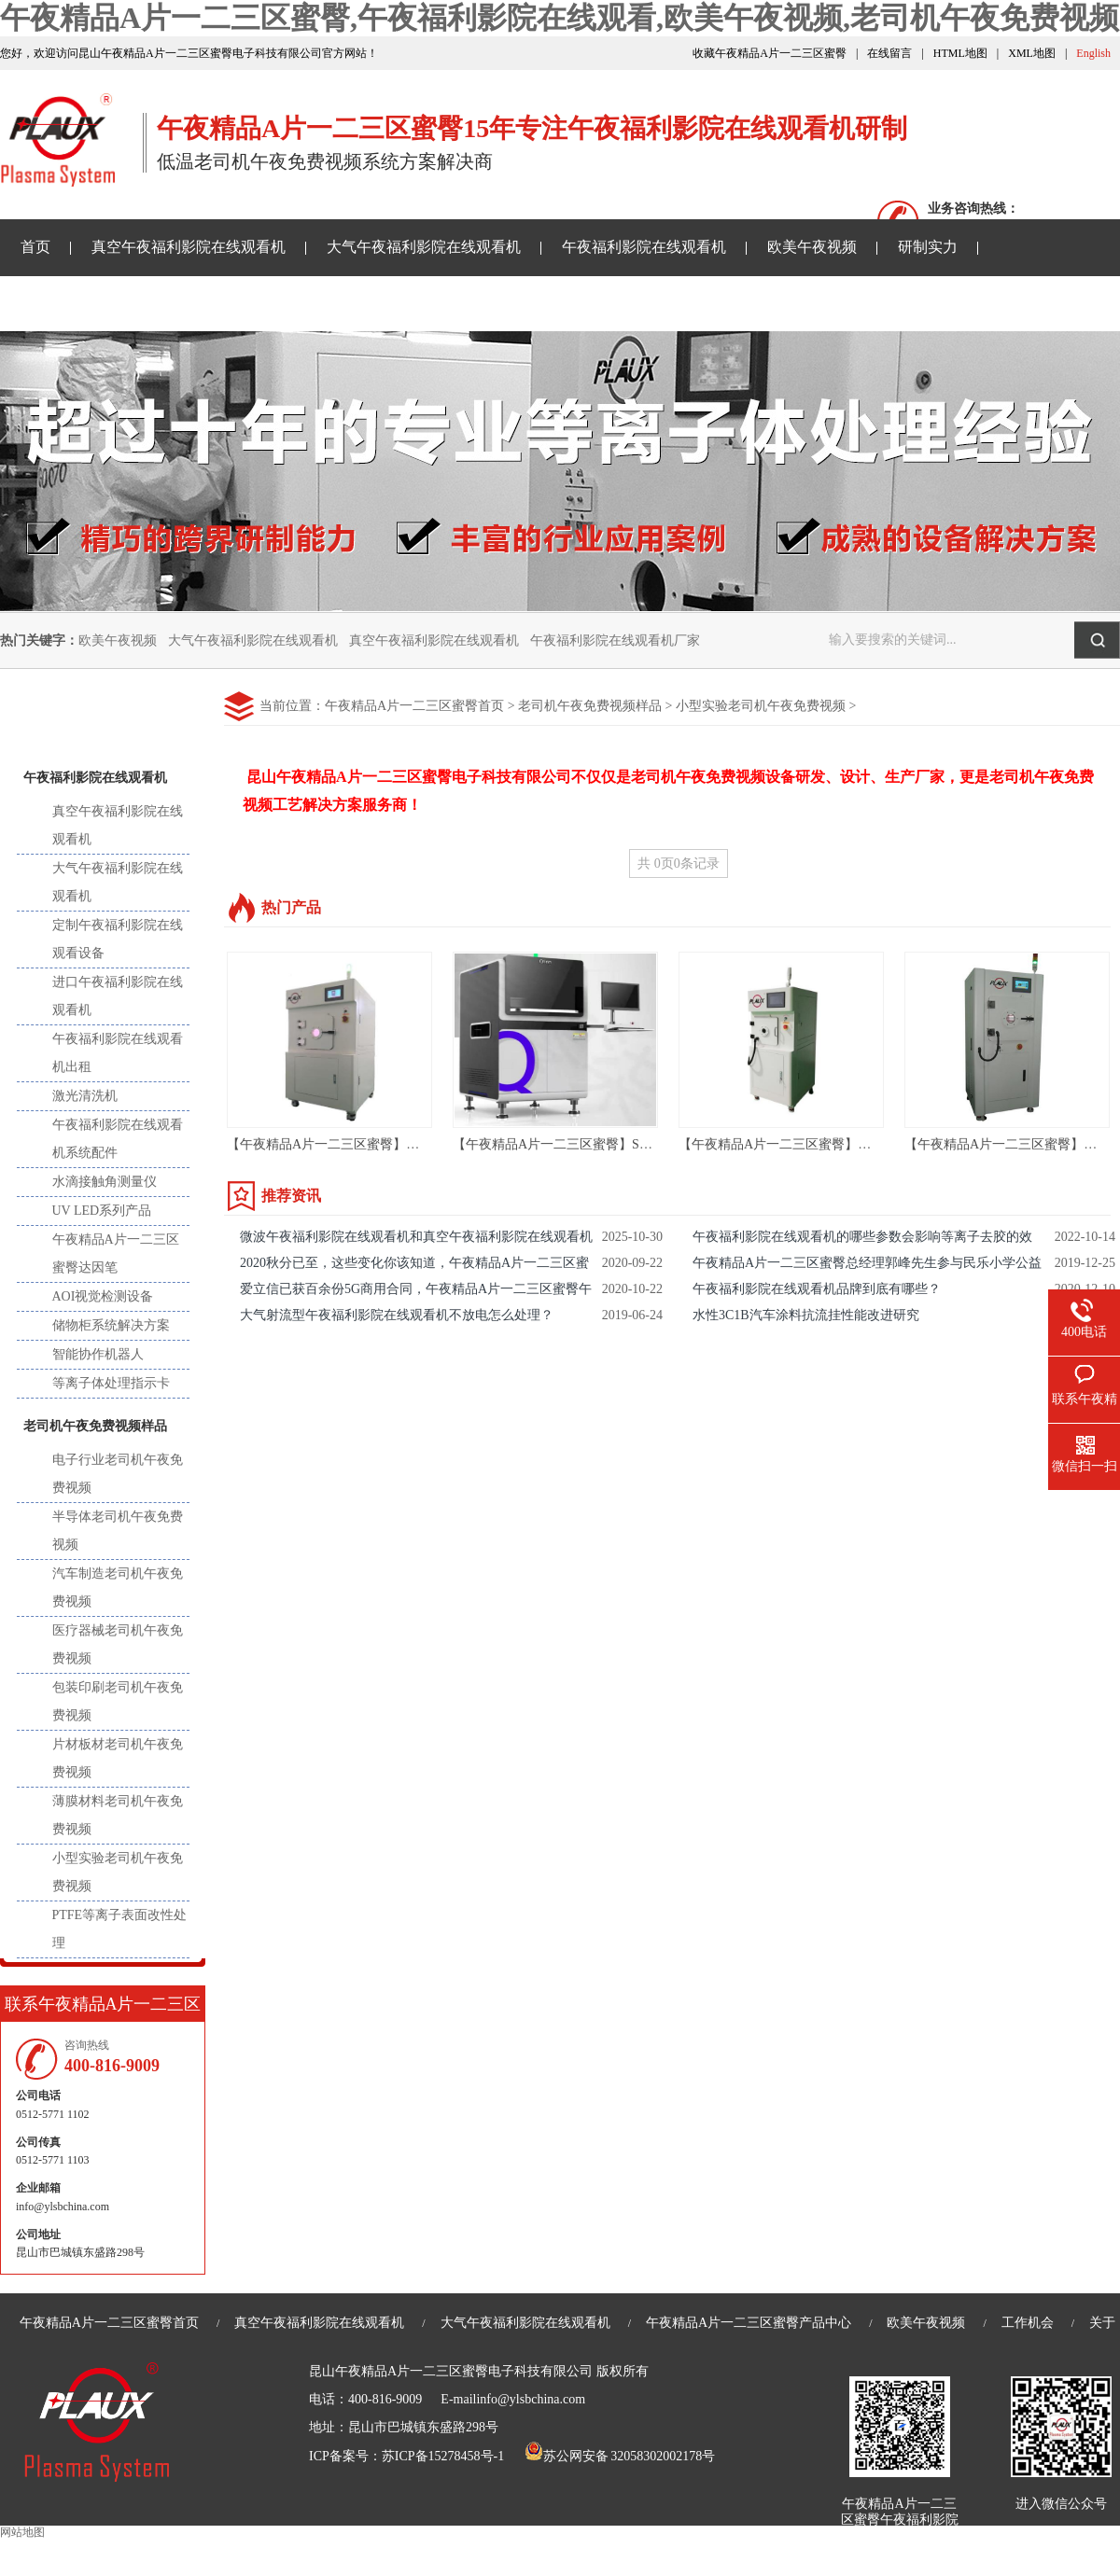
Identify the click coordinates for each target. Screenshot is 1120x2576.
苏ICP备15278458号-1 (443, 2456)
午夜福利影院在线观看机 (644, 247)
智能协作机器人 (98, 1354)
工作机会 (1027, 2323)
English (1093, 53)
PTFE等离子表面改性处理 (120, 1929)
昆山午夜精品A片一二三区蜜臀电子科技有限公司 (451, 2371)
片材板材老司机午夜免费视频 (117, 1758)
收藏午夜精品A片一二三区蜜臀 (770, 53)
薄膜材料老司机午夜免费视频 (117, 1815)
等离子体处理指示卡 (111, 1383)
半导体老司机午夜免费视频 (117, 1531)
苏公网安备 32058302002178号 (620, 2456)
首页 (35, 247)
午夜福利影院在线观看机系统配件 (117, 1139)
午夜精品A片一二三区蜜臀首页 (414, 706)
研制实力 (928, 247)
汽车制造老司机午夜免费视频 (117, 1587)
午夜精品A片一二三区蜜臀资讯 (123, 303)
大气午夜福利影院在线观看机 (424, 247)
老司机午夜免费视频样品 (349, 303)
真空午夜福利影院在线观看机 (188, 247)
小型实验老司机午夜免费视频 (761, 706)
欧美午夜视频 (812, 247)
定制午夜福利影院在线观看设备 (117, 939)
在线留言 (889, 53)
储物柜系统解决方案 (111, 1325)
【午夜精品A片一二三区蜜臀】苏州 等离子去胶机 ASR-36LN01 (409, 1144)
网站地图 (22, 2532)
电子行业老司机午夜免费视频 (117, 1474)
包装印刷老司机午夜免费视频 (117, 1701)
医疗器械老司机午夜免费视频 (117, 1644)
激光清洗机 (85, 1096)
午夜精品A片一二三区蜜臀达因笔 (115, 1253)
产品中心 (102, 717)
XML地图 (1032, 53)
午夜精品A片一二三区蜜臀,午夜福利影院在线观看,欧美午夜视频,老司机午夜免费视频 (559, 18)
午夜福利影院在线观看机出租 (117, 1053)
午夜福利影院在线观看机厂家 (615, 640)
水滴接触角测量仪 (104, 1182)
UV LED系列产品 (102, 1211)
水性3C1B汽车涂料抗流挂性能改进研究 (806, 1315)
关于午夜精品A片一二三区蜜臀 (575, 303)
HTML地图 (960, 53)
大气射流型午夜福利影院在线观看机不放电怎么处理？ (396, 1315)
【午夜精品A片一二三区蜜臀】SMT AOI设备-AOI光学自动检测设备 (648, 1144)
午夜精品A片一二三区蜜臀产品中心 (748, 2323)
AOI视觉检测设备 (103, 1296)
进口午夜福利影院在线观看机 (117, 996)
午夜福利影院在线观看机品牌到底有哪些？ (817, 1289)
